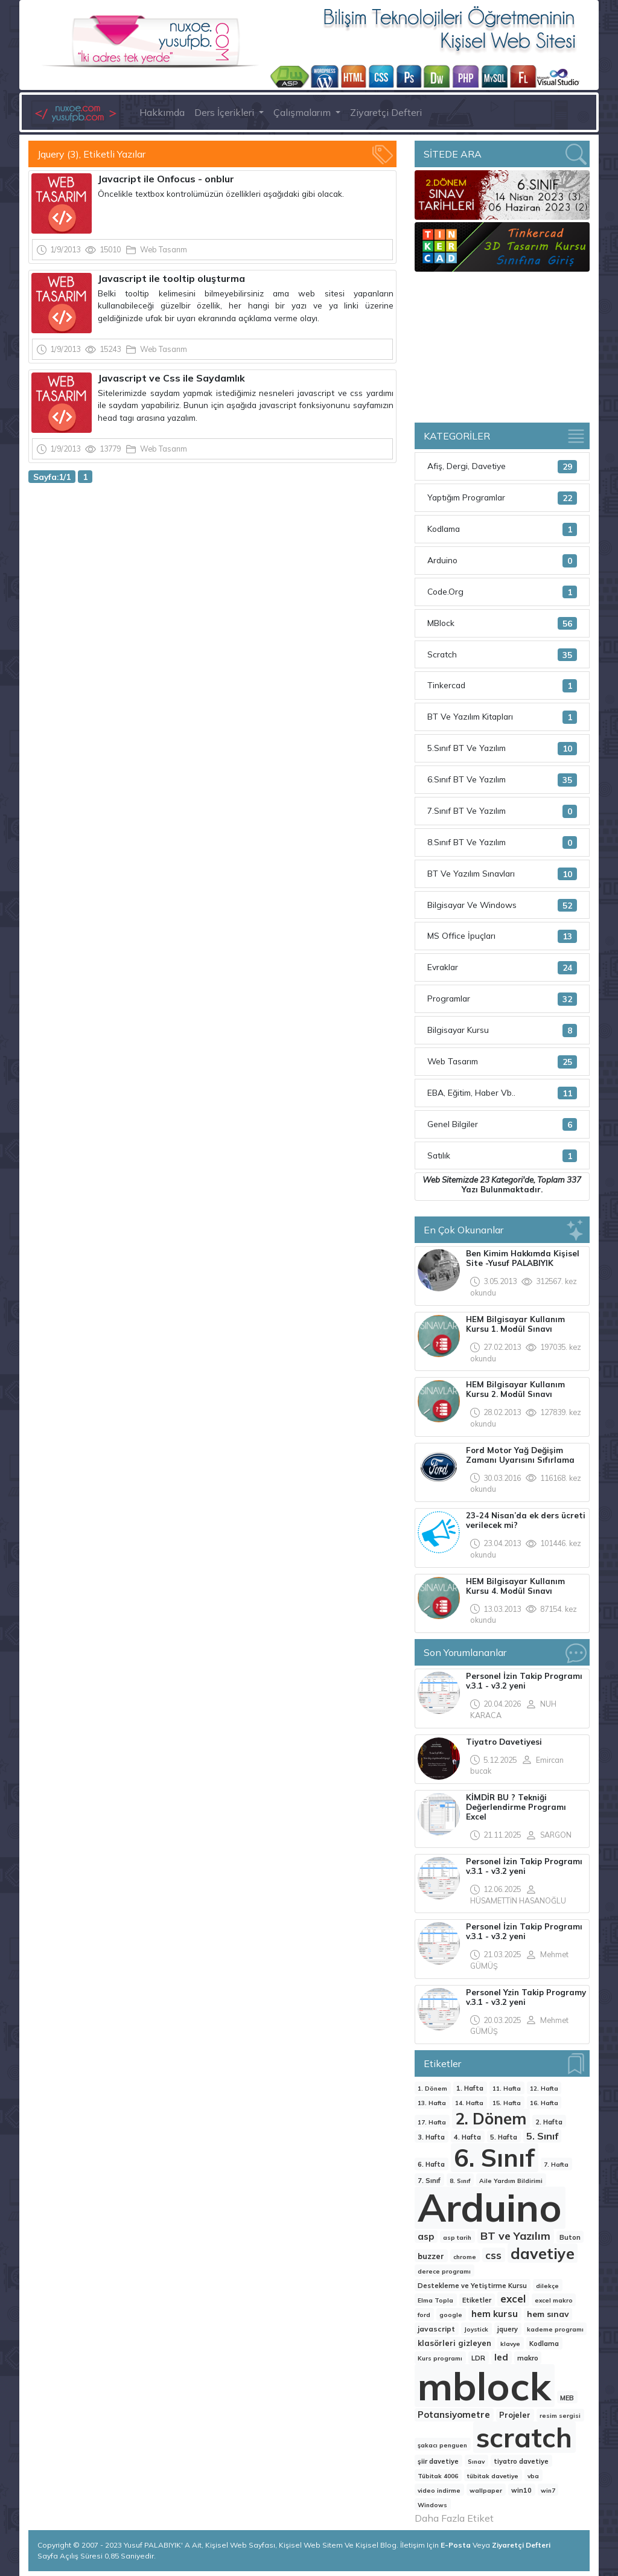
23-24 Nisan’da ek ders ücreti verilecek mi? (525, 1520)
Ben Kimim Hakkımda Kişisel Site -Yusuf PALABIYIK (522, 1258)
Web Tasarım (163, 249)
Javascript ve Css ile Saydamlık (171, 378)
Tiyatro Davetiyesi (504, 1742)
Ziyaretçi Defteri (386, 112)
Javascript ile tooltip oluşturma (171, 278)
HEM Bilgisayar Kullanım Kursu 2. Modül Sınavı (515, 1389)
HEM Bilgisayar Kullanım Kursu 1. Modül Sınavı (515, 1324)
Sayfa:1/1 (52, 476)
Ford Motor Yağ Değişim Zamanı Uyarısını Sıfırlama (520, 1455)
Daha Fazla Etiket (454, 2518)
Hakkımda (162, 112)
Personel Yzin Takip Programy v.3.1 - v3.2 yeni (526, 1997)
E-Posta (457, 2544)
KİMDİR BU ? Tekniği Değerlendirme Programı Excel (516, 1806)
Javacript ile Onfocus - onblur (166, 179)
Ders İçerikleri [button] (225, 112)
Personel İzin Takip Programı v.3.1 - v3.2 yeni (524, 1680)
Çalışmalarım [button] (303, 112)
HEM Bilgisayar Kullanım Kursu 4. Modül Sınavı (515, 1586)
